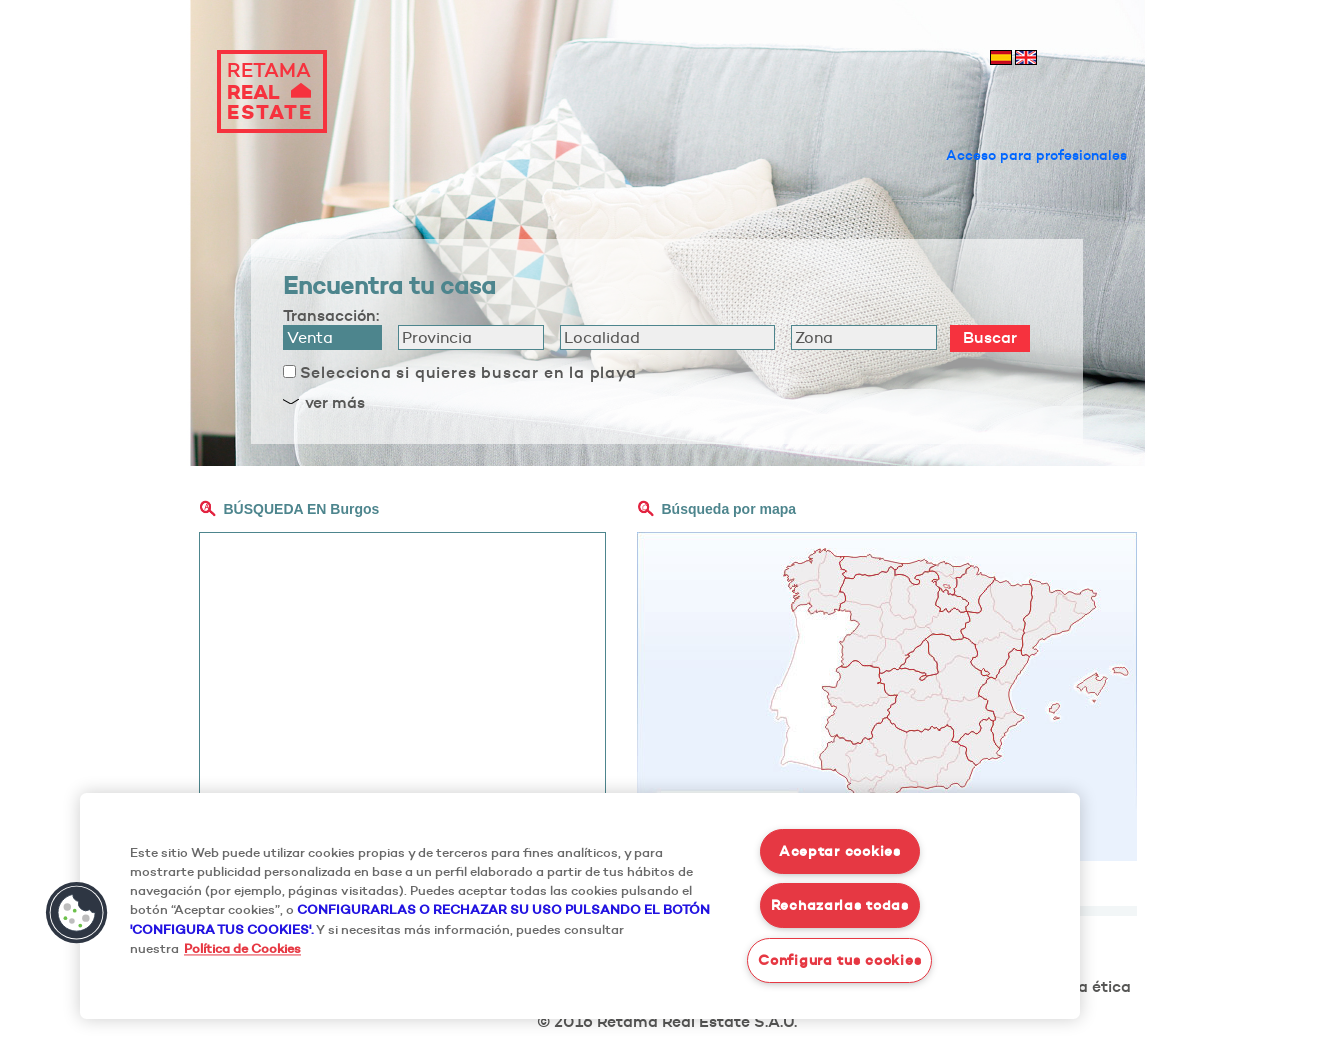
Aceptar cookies (840, 851)
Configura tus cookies (839, 960)
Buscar (990, 337)
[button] (77, 913)
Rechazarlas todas (840, 905)
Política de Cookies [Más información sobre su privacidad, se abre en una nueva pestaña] (242, 948)
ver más (335, 402)
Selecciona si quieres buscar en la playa (468, 372)
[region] (580, 906)
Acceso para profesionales (1036, 155)
